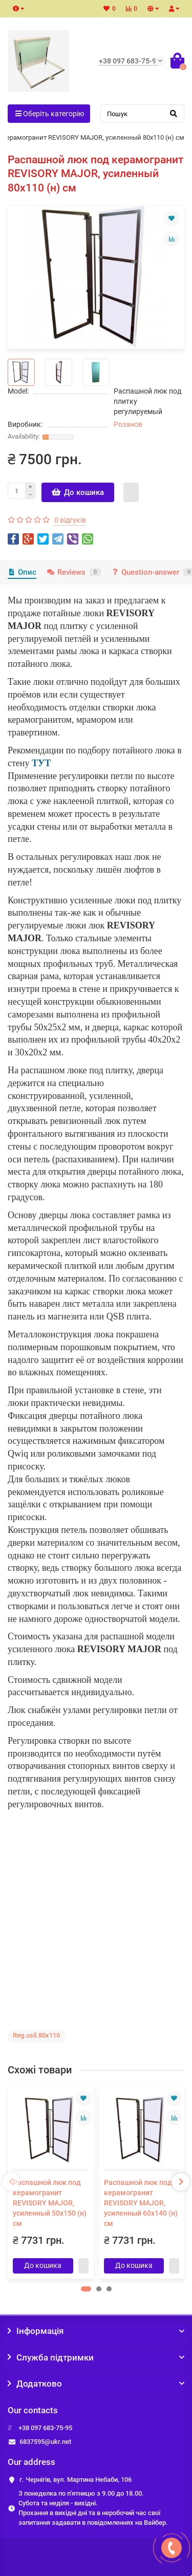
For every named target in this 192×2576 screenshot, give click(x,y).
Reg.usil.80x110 (36, 2035)
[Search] (142, 113)
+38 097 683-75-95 (45, 2428)
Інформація (96, 2330)
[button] (86, 2288)
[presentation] (11, 2182)
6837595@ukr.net (45, 2441)
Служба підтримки (96, 2357)
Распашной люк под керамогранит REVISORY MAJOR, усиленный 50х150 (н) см (50, 2202)
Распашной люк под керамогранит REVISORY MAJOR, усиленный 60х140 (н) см (141, 2202)
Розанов (128, 424)
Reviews (73, 572)
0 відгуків (70, 520)
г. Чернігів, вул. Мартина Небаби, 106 (75, 2479)
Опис (22, 572)
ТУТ (41, 763)
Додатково (96, 2383)
